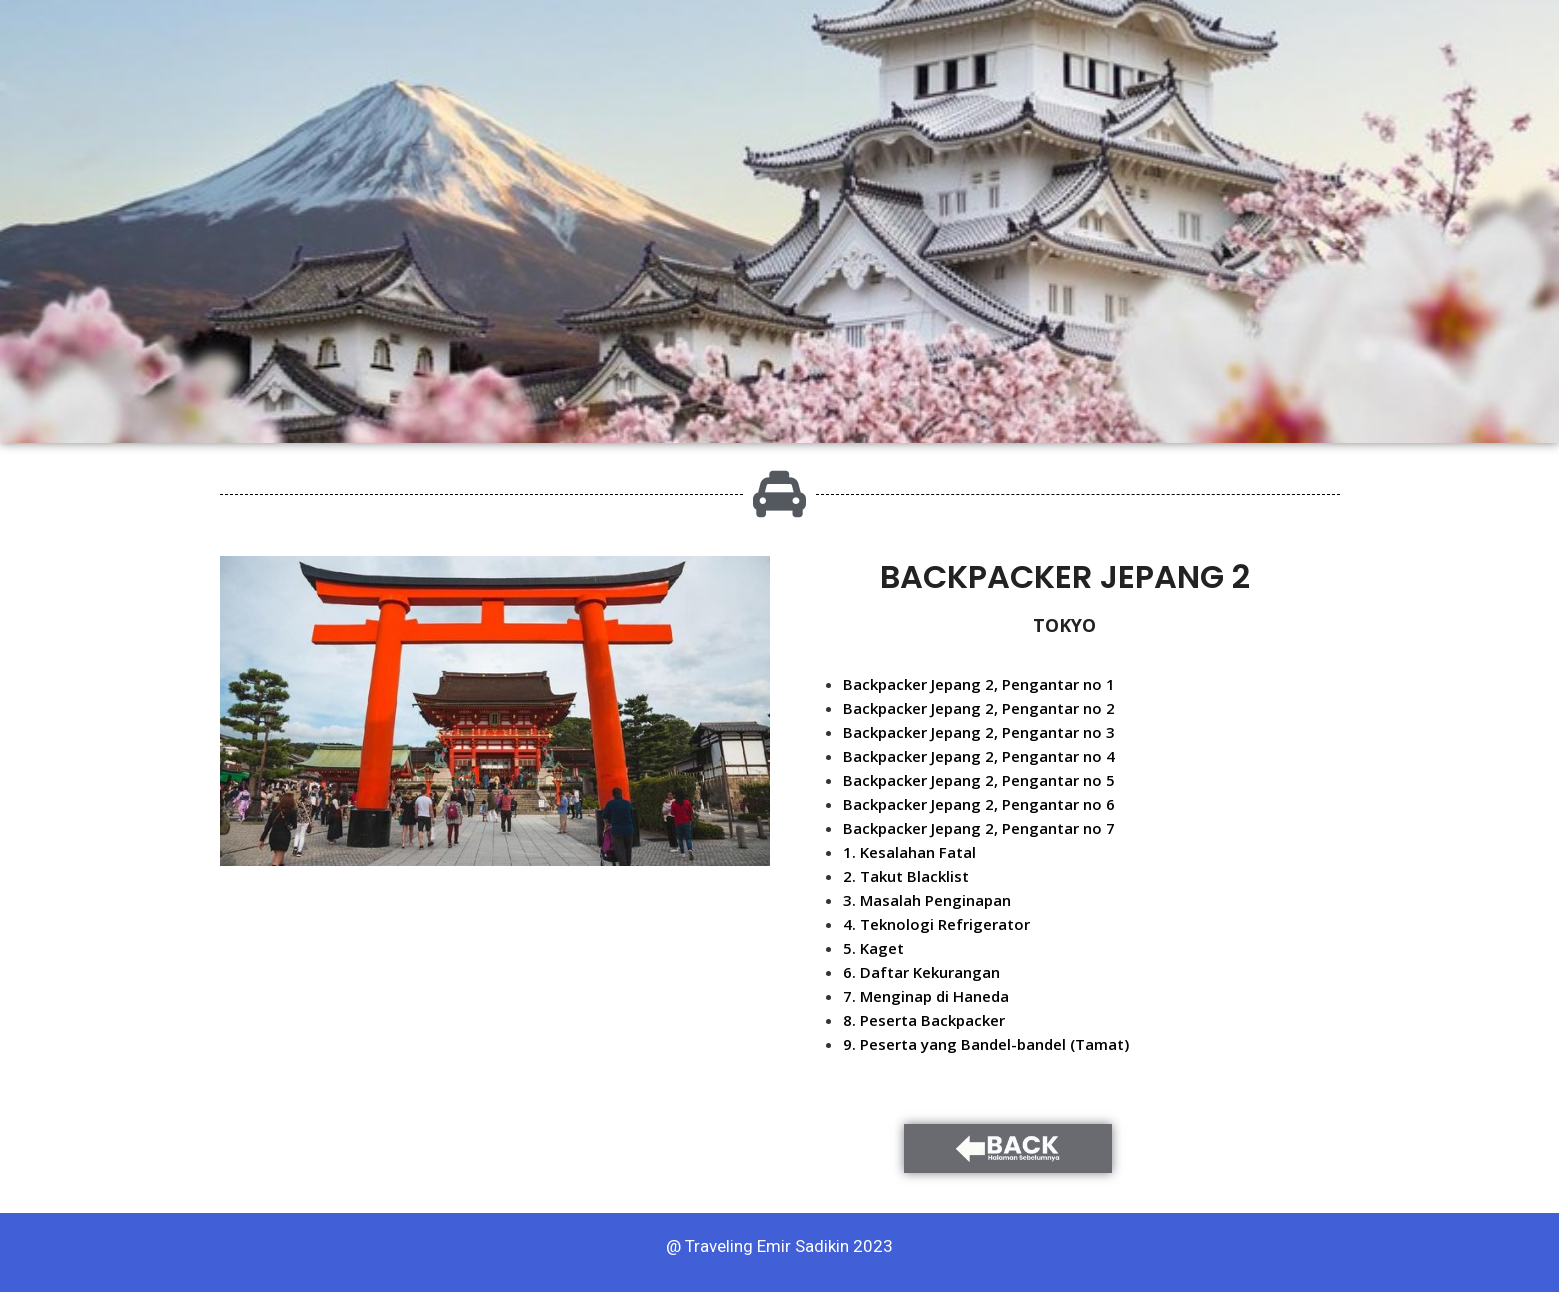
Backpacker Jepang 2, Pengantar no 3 (979, 732)
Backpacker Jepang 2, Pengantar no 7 (979, 828)
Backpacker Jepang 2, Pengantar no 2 (979, 708)
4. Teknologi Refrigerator (936, 924)
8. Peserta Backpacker (924, 1020)
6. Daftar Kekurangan (921, 972)
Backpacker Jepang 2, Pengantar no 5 (979, 780)
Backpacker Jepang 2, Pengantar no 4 (979, 756)
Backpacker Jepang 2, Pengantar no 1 (979, 684)
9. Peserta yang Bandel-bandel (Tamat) (986, 1044)
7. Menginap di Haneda (926, 996)
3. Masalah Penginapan (927, 900)
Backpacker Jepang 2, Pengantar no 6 (979, 804)
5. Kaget (873, 948)
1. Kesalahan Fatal (909, 852)
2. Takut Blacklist (906, 876)
